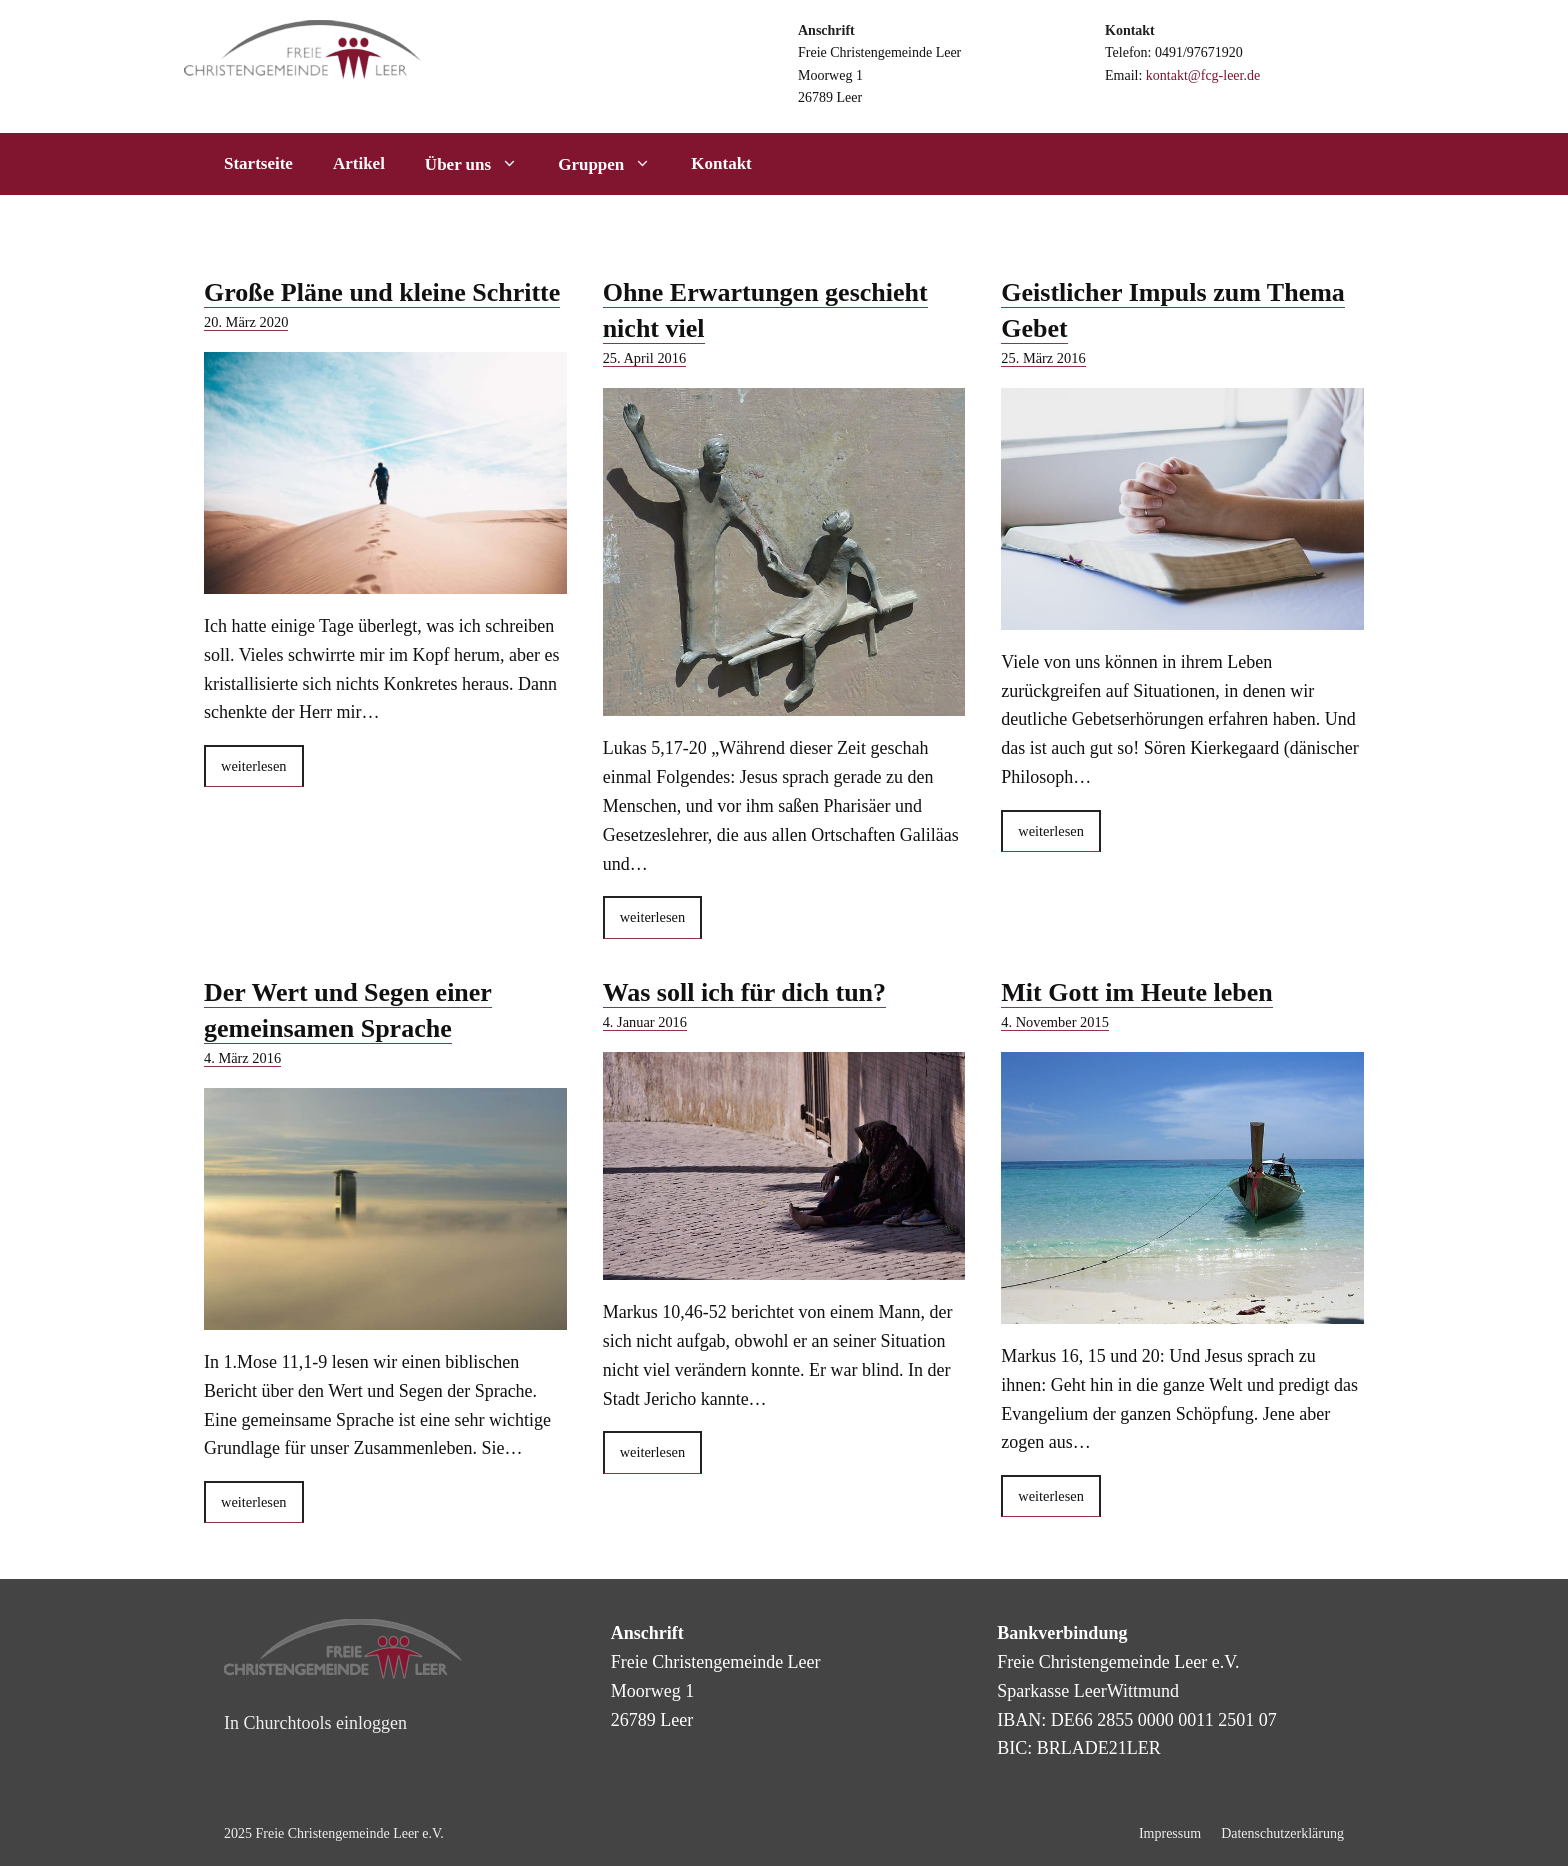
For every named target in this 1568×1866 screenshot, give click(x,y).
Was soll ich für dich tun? (744, 992)
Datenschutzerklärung (1282, 1833)
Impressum (1170, 1833)
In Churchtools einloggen (315, 1723)
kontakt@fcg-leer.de (1203, 75)
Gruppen (614, 164)
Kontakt (721, 163)
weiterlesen (254, 766)
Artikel (359, 163)
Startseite (258, 163)
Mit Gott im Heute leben (1137, 992)
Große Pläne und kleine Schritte (382, 292)
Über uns (481, 164)
